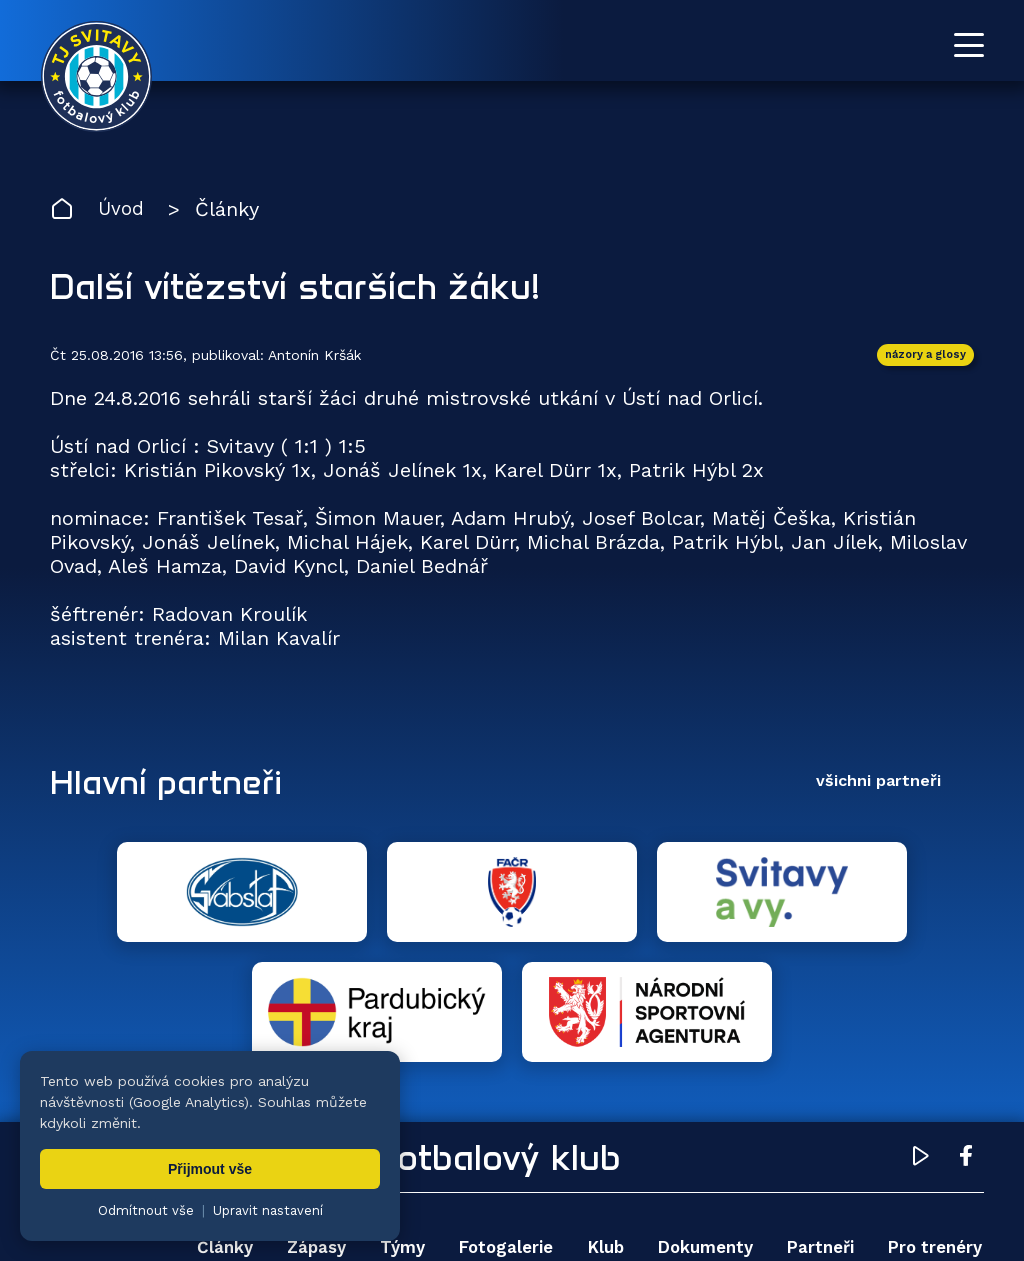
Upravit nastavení (268, 1210)
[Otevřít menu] (969, 45)
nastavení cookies (736, 1196)
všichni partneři (878, 783)
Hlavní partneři (172, 784)
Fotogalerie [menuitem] (501, 1130)
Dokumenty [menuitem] (701, 1130)
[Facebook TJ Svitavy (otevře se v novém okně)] (966, 1042)
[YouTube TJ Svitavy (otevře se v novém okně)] (921, 1042)
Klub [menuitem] (601, 1130)
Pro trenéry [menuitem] (932, 1130)
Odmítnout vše (146, 1210)
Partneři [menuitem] (817, 1130)
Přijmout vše (210, 1169)
